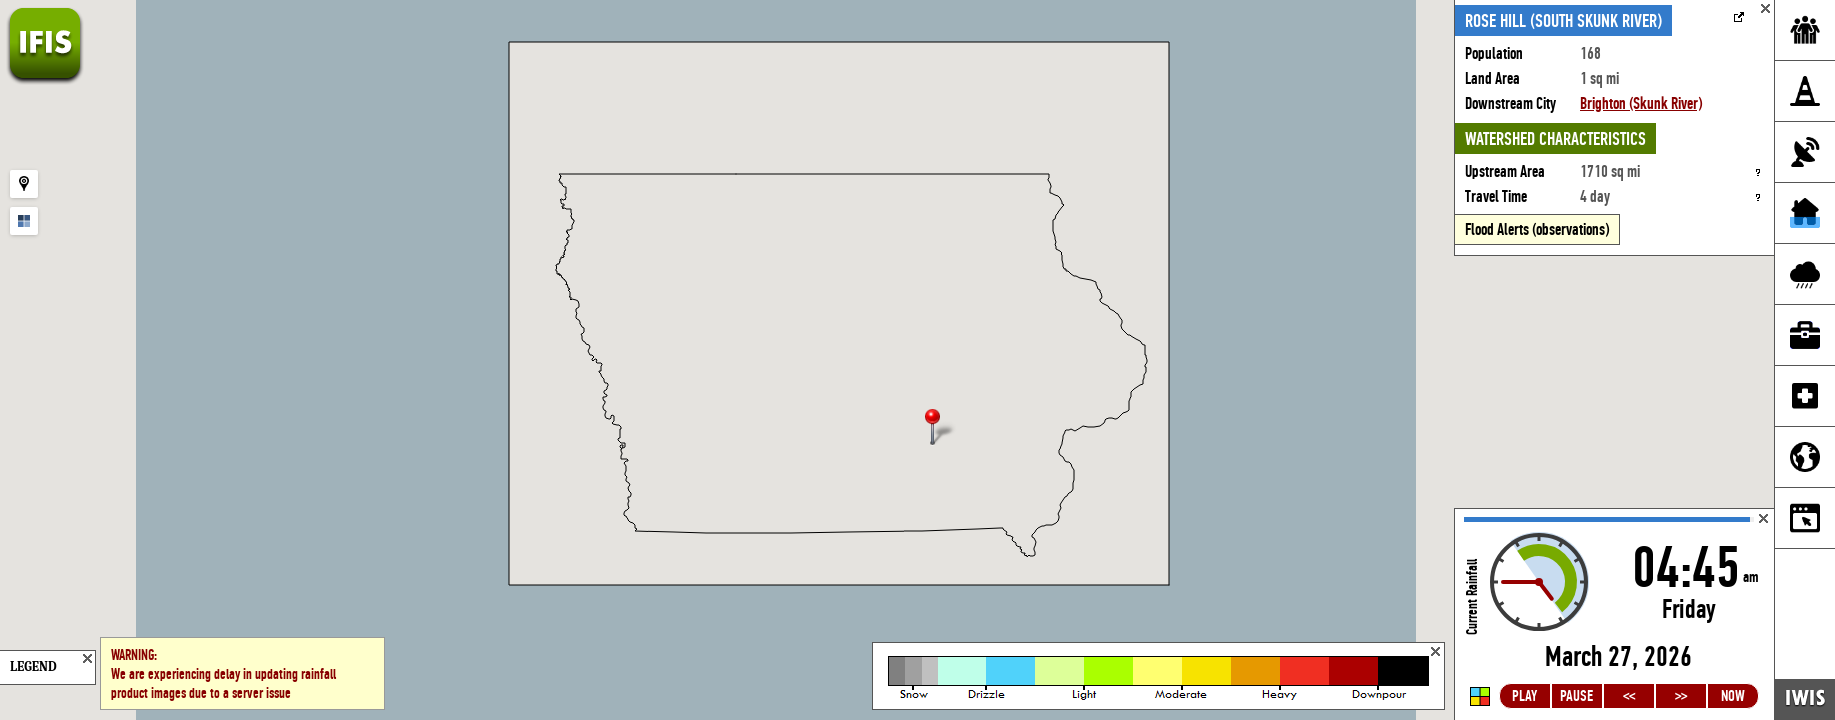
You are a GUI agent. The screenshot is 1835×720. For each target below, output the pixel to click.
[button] (941, 428)
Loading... (1614, 614)
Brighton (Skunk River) (1641, 103)
